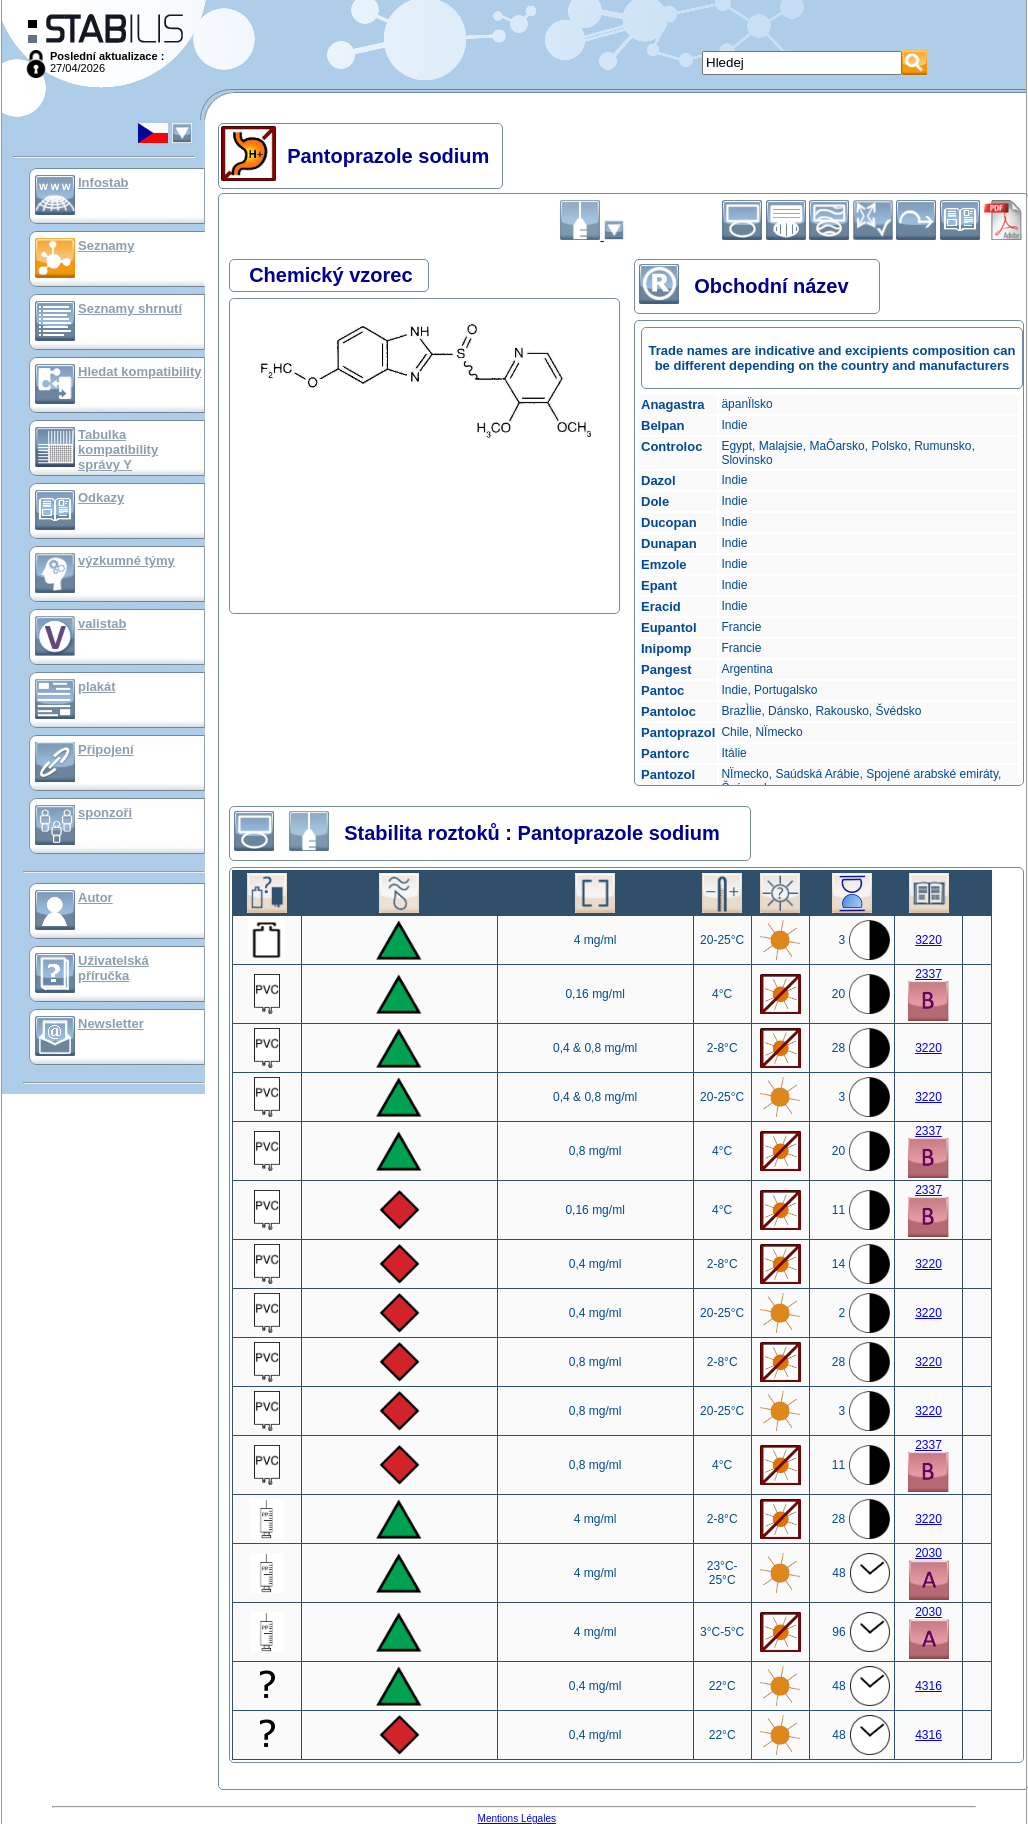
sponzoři (105, 812)
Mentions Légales (517, 1818)
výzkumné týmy (126, 560)
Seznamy (106, 245)
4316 (928, 1686)
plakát (97, 686)
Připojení (106, 749)
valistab (102, 623)
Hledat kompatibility (140, 371)
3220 (928, 940)
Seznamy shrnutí (130, 308)
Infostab (103, 182)
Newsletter (111, 1023)
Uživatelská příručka (113, 968)
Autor (95, 897)
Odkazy (101, 497)
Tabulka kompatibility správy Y (118, 449)
